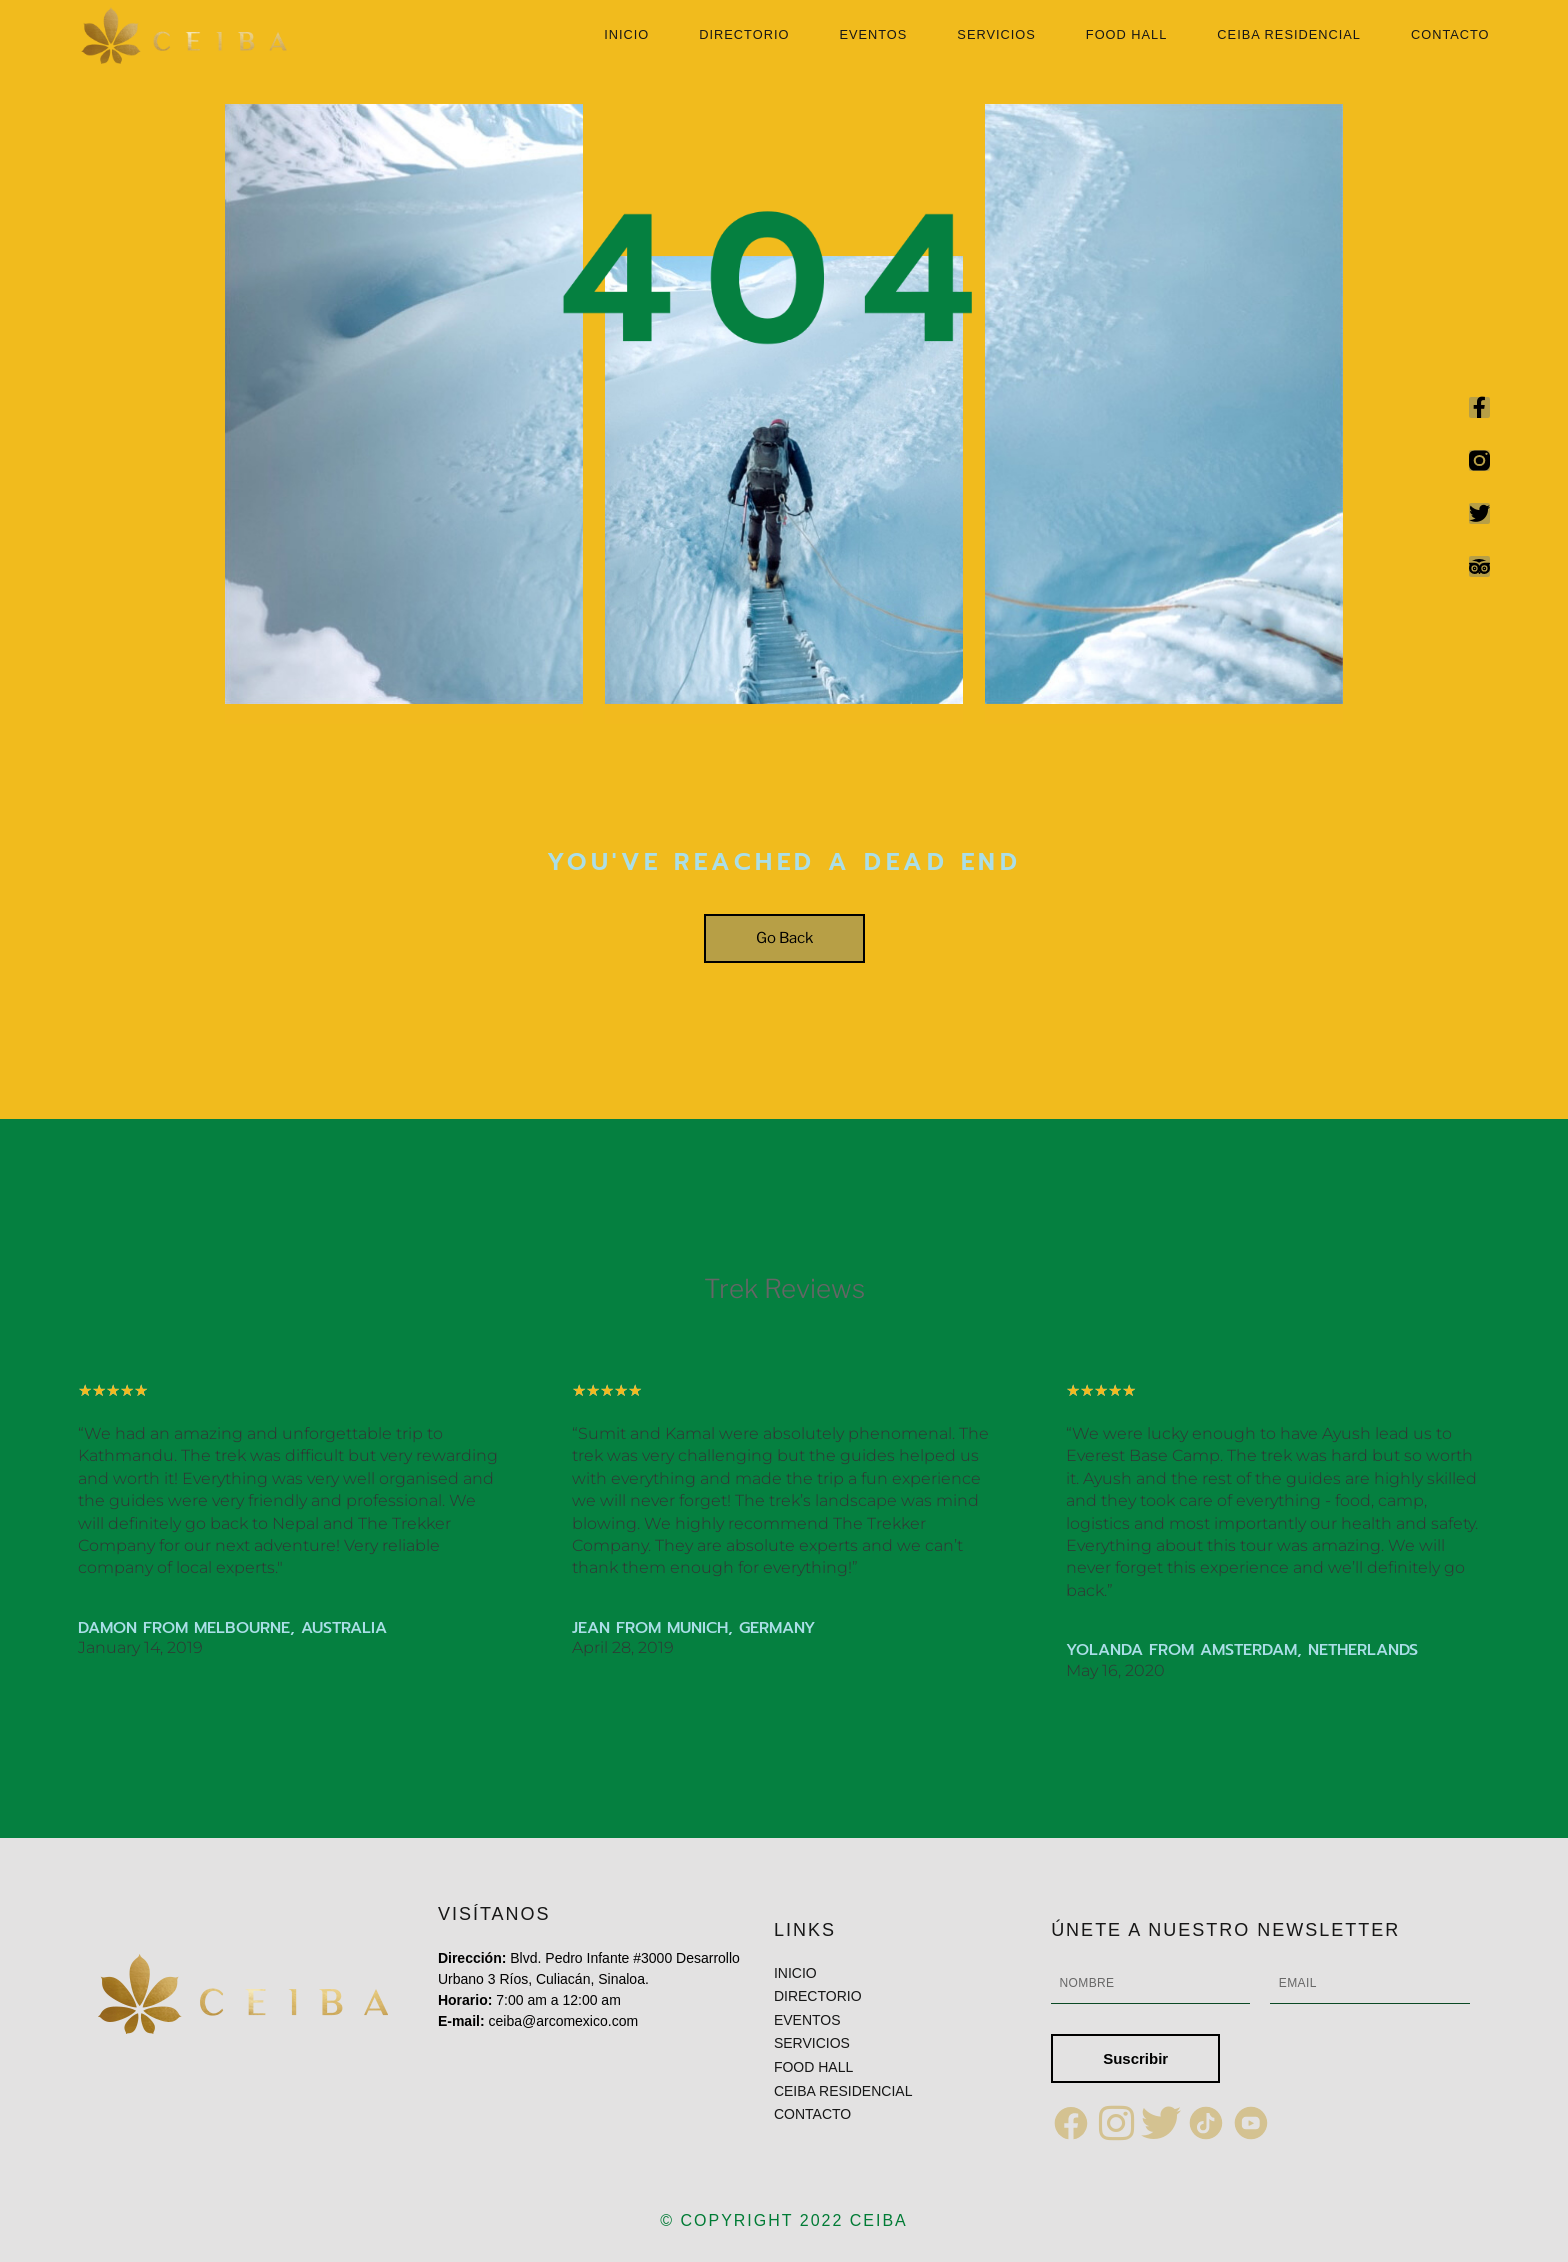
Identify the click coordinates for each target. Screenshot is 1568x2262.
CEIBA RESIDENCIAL (1289, 35)
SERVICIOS (996, 35)
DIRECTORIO (744, 35)
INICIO (626, 35)
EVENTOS (873, 35)
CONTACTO (1450, 35)
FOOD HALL (1127, 35)
